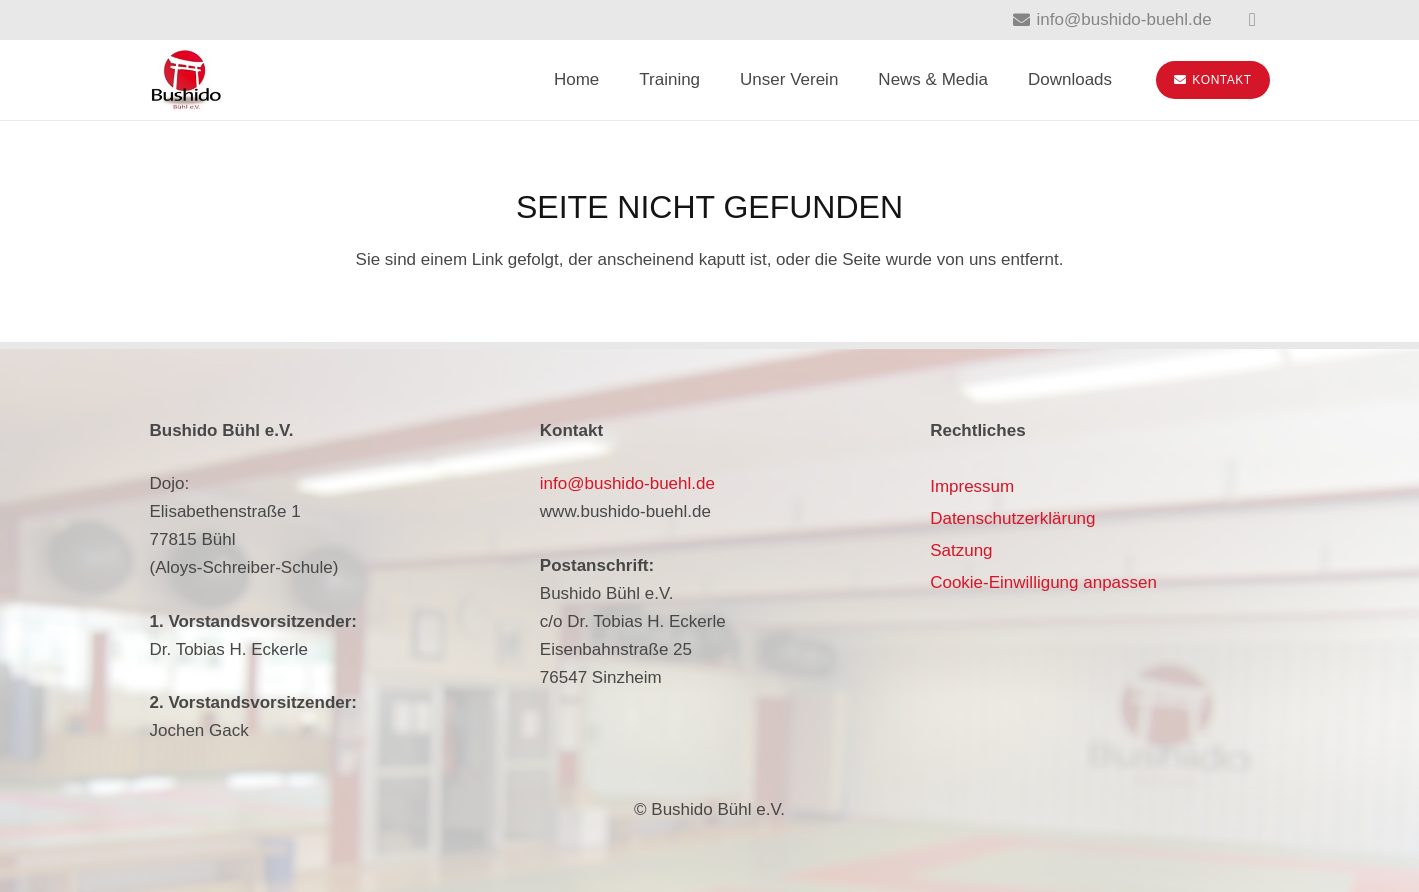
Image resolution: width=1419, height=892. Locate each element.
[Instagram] (1253, 20)
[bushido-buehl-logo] (186, 80)
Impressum (972, 486)
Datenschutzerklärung (1012, 518)
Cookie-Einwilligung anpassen (1043, 582)
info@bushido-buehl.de (627, 483)
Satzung (961, 550)
